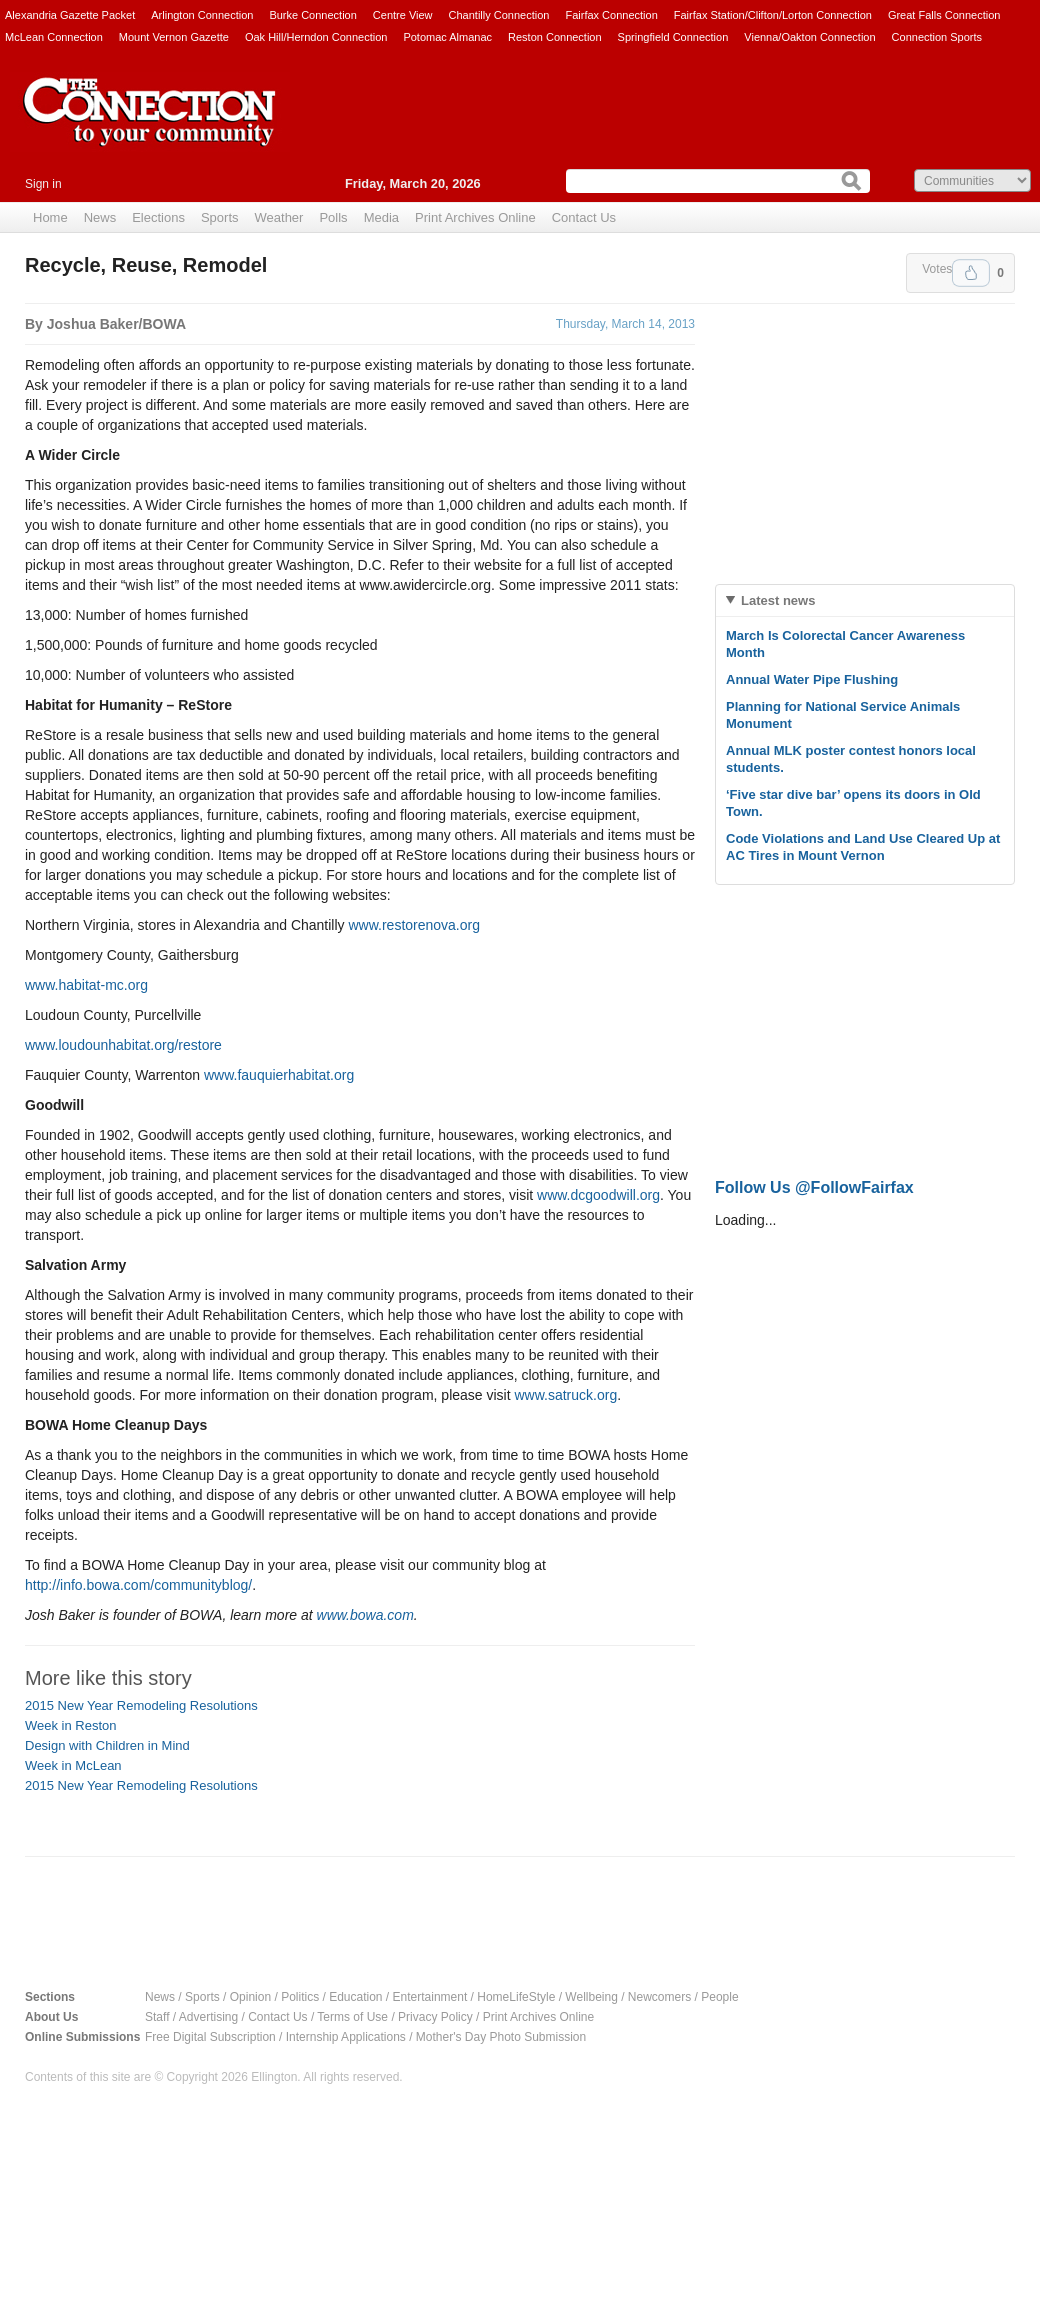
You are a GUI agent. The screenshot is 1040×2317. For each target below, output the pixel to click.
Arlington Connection (202, 15)
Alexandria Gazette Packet (70, 15)
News (100, 217)
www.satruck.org (566, 1395)
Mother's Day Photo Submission (501, 2037)
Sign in (43, 184)
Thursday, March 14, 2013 (625, 324)
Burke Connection (312, 15)
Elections (158, 217)
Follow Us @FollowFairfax (814, 1187)
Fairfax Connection (611, 15)
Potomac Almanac (447, 37)
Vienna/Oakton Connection (809, 37)
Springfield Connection (673, 37)
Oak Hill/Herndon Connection (316, 37)
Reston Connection (555, 37)
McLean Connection (54, 37)
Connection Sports (937, 37)
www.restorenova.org (414, 925)
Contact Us (584, 217)
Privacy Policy (435, 2017)
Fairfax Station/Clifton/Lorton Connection (773, 15)
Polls (333, 217)
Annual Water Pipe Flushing (812, 679)
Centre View (403, 15)
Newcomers (659, 1997)
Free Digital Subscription (210, 2037)
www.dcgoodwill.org (598, 1195)
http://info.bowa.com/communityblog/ (138, 1585)
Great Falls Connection (944, 15)
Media (381, 217)
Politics (300, 1997)
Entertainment (430, 1997)
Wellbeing (591, 1997)
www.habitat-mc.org (86, 985)
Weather (279, 217)
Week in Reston (71, 1725)
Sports (220, 217)
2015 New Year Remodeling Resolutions (141, 1705)
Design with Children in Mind (107, 1745)
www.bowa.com (365, 1615)
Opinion (250, 1997)
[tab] (865, 600)
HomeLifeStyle (516, 1997)
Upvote (971, 273)
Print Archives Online (475, 217)
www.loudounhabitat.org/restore (123, 1045)
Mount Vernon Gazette (174, 37)
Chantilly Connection (499, 15)
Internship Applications (346, 2037)
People (719, 1997)
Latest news (778, 600)
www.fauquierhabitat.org (279, 1075)
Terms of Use (352, 2017)
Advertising (208, 2017)
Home (50, 217)
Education (355, 1997)
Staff (157, 2017)
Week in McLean (73, 1765)
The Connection (150, 127)
